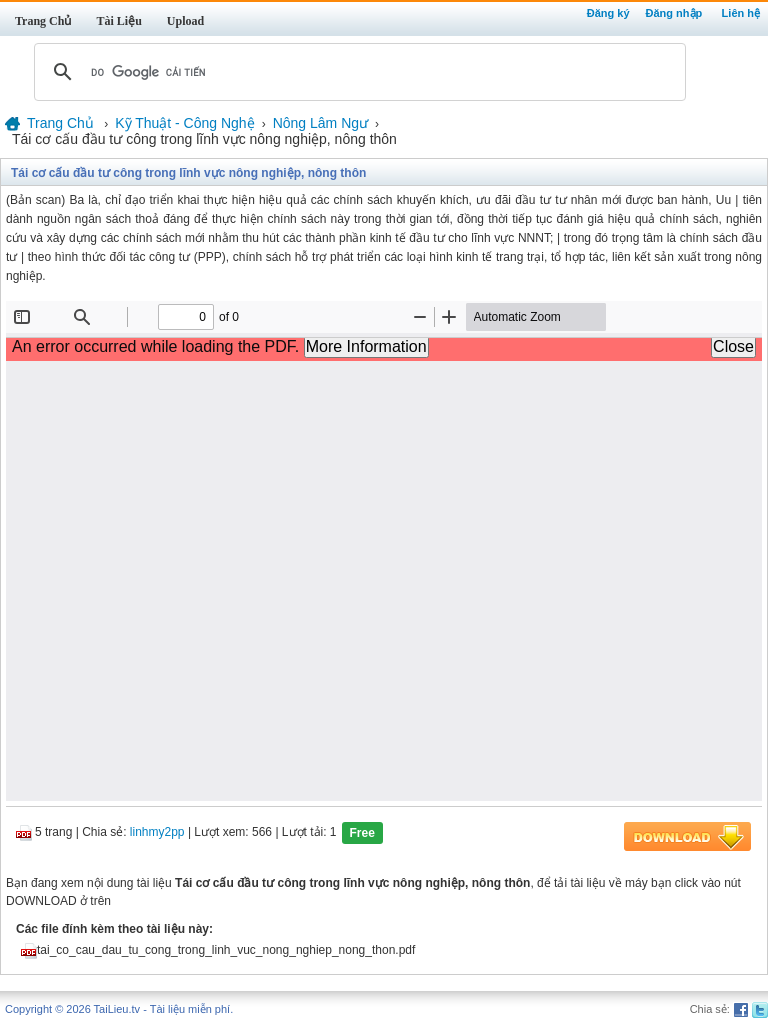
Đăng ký (608, 13)
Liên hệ (741, 13)
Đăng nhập (674, 13)
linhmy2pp (157, 833)
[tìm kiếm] (357, 72)
